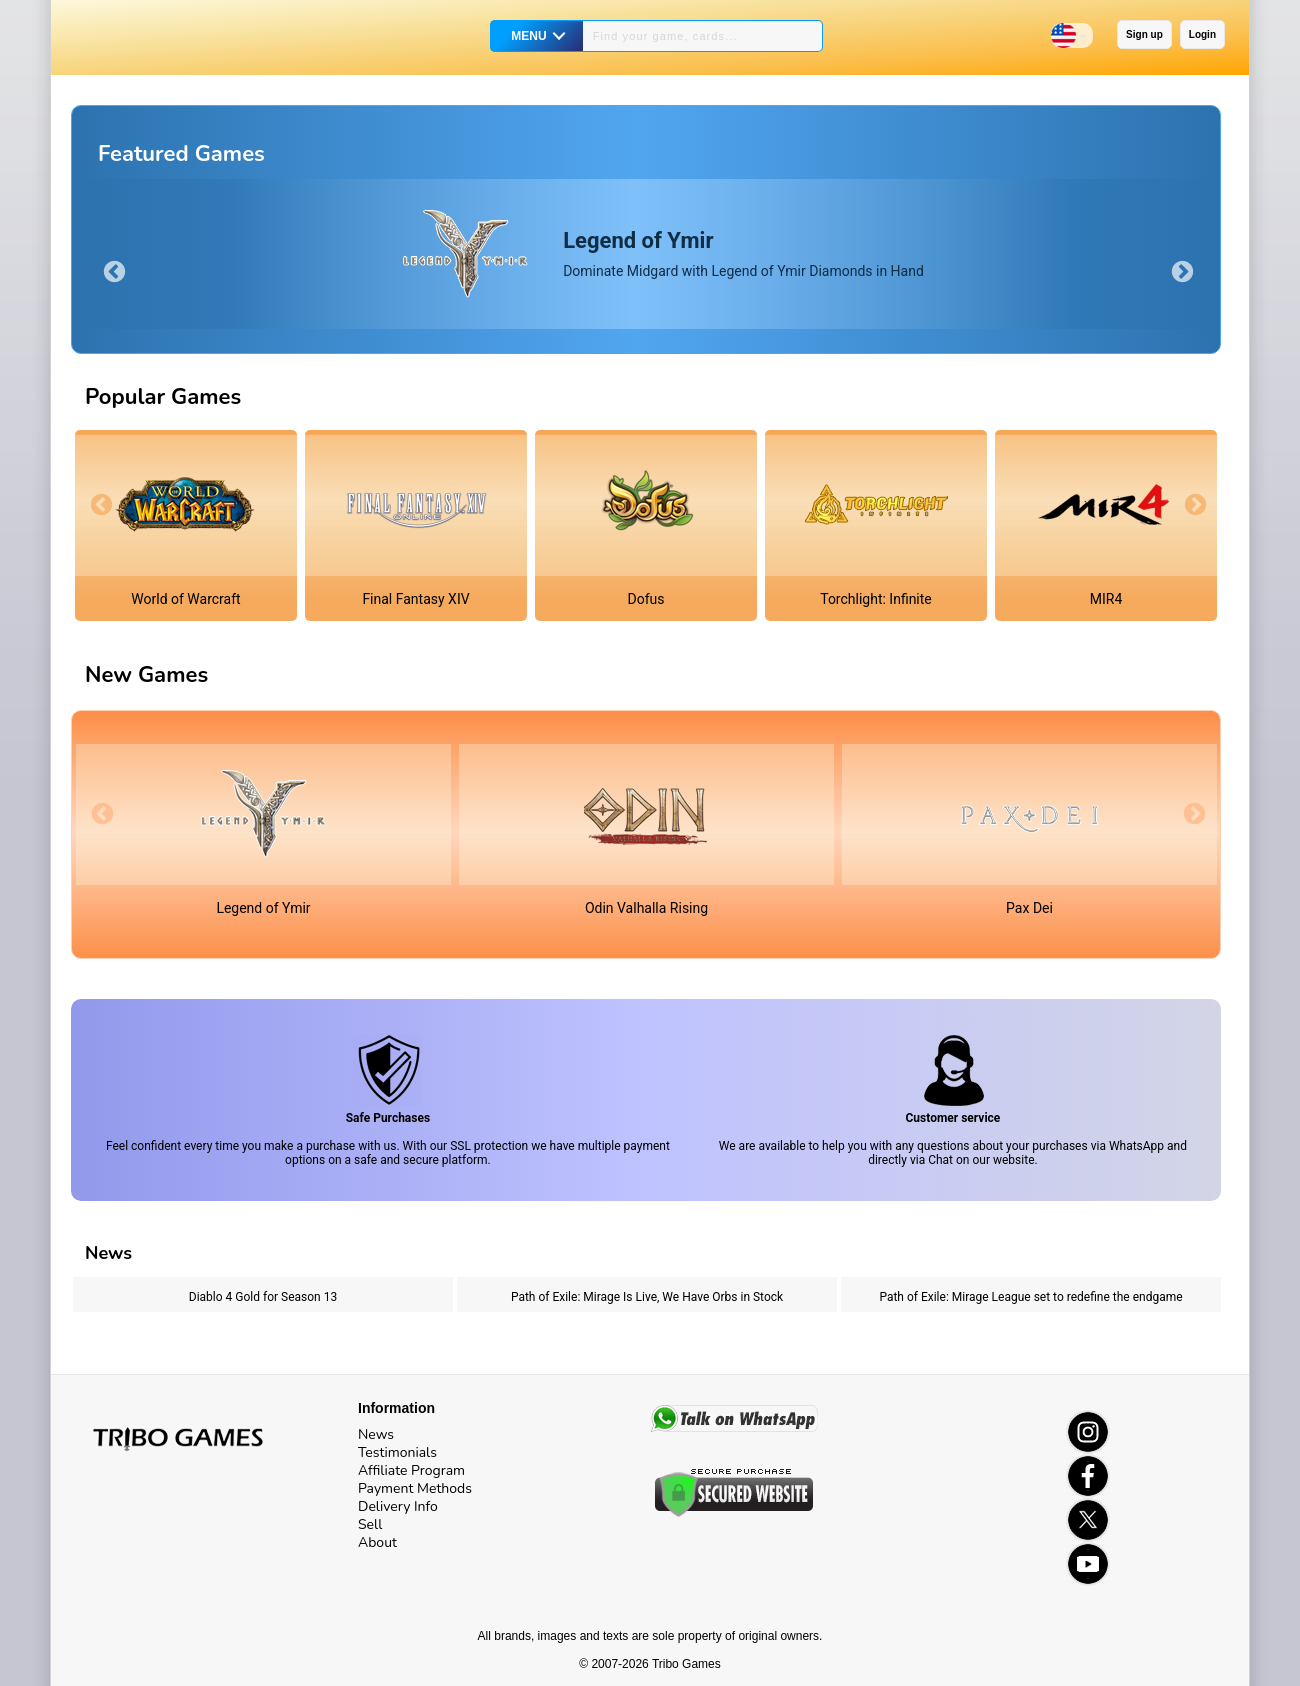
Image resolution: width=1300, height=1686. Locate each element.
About (377, 1542)
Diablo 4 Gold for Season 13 (263, 1297)
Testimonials (397, 1452)
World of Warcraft (185, 599)
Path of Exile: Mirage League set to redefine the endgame (1030, 1297)
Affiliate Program (411, 1470)
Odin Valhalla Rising (646, 908)
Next (1180, 270)
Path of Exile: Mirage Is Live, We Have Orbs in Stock (647, 1297)
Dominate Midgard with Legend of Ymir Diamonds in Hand (743, 253)
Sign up (1144, 34)
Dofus (646, 599)
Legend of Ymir (263, 908)
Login (1202, 34)
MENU (528, 36)
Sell (370, 1524)
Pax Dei (1029, 908)
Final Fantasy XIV (415, 599)
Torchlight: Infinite (876, 599)
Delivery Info (398, 1506)
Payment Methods (415, 1488)
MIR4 (1106, 599)
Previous (112, 270)
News (376, 1434)
